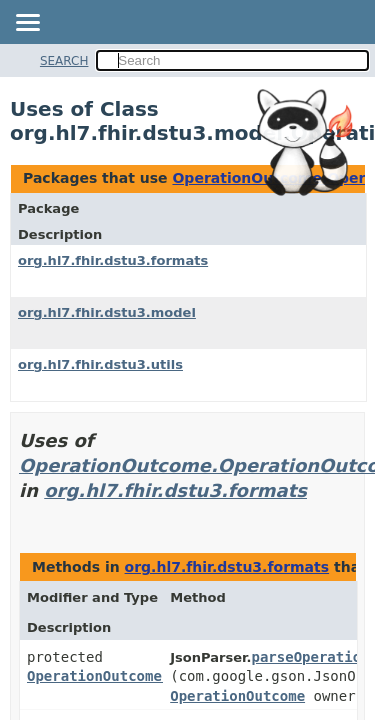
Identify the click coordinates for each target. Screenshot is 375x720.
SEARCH (64, 61)
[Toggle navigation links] (27, 24)
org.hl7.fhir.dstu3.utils (100, 364)
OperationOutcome (237, 696)
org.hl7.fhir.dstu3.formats (113, 260)
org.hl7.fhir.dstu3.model (107, 312)
